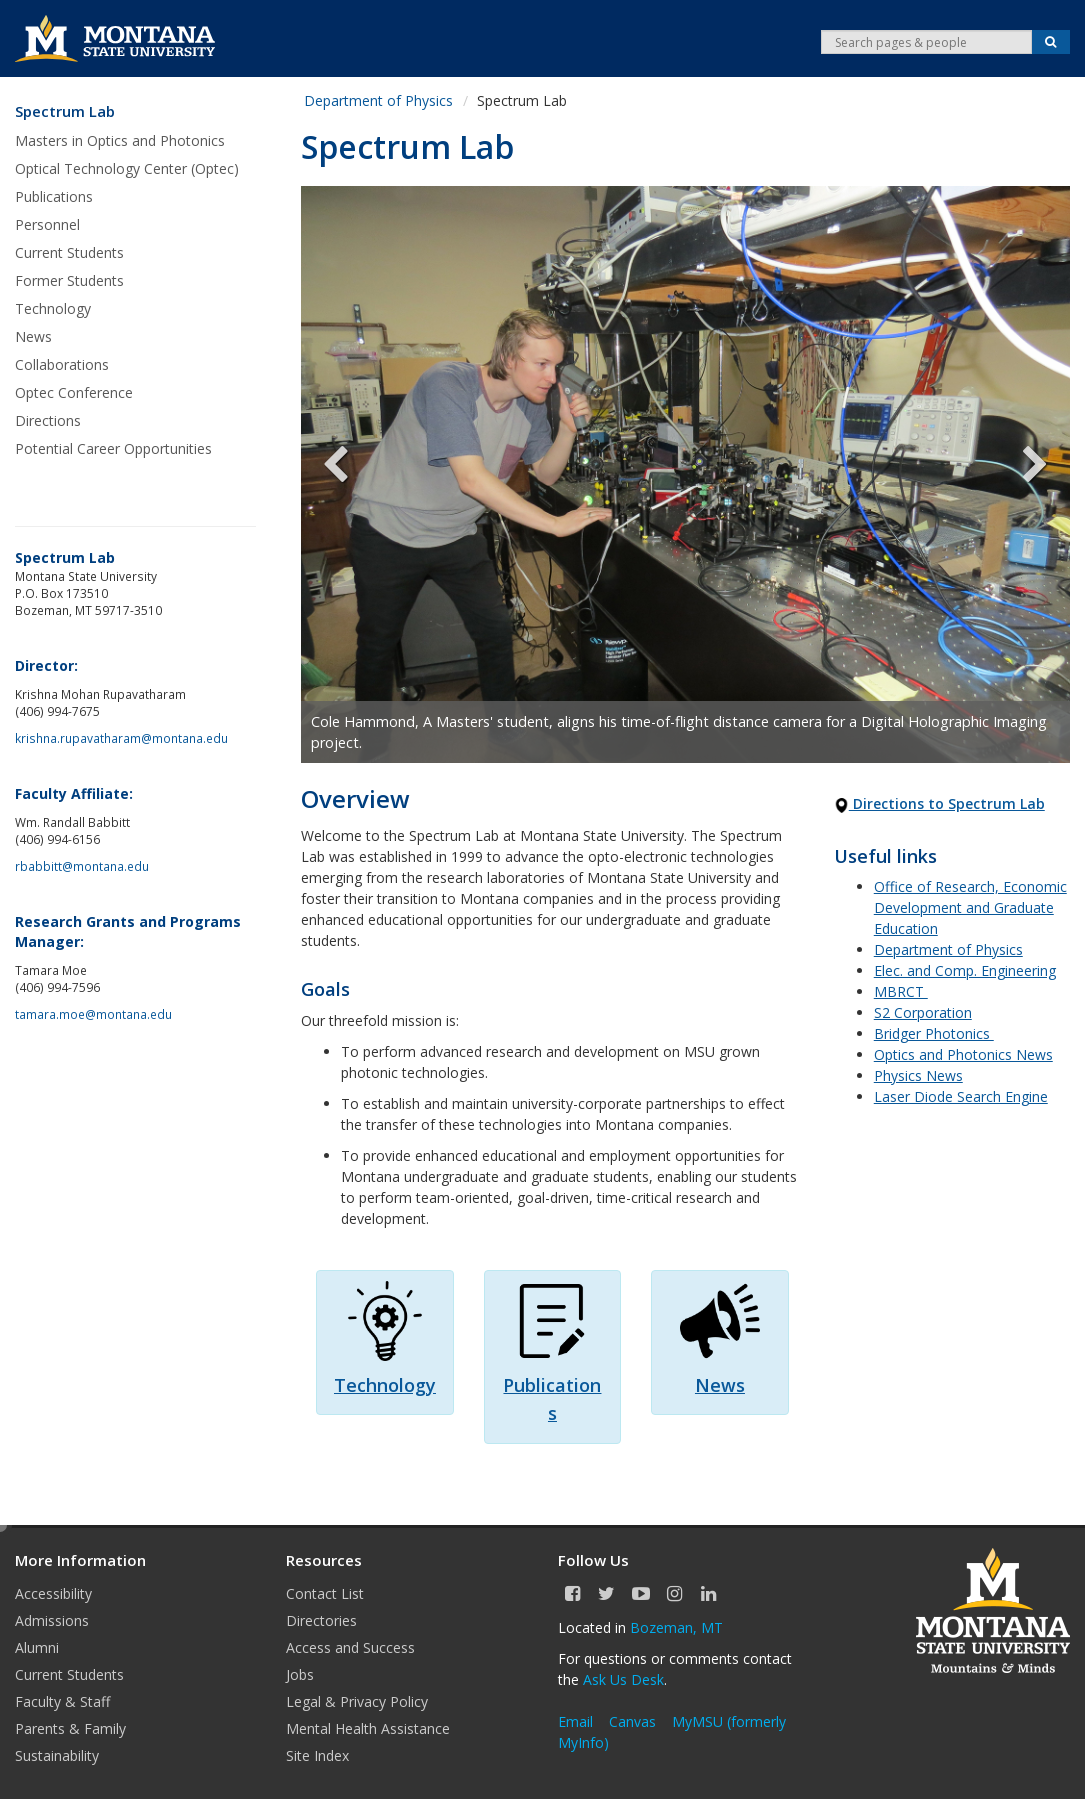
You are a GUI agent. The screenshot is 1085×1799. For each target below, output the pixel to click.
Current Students (69, 252)
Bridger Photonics (934, 1033)
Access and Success (350, 1647)
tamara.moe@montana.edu (93, 1014)
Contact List (325, 1593)
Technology (53, 308)
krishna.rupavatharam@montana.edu (121, 738)
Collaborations (62, 364)
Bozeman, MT (676, 1627)
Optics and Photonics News (963, 1054)
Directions (48, 420)
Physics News (918, 1075)
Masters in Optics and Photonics (120, 140)
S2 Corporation (923, 1012)
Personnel (47, 224)
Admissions (52, 1620)
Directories (321, 1620)
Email (575, 1721)
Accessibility (53, 1593)
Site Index (317, 1755)
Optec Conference (74, 392)
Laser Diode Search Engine (961, 1096)
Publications (54, 196)
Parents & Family (70, 1728)
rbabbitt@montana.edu (82, 866)
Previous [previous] (351, 474)
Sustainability (57, 1755)
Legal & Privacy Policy (357, 1701)
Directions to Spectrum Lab (939, 803)
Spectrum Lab (65, 111)
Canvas (632, 1721)
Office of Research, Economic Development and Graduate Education (970, 907)
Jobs (300, 1674)
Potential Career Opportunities (113, 448)
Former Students (69, 280)
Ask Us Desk (623, 1679)
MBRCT (901, 991)
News (33, 336)
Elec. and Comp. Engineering (965, 970)
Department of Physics (378, 100)
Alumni (37, 1647)
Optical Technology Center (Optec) (127, 168)
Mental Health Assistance (368, 1728)
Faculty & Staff (62, 1701)
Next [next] (1020, 474)
